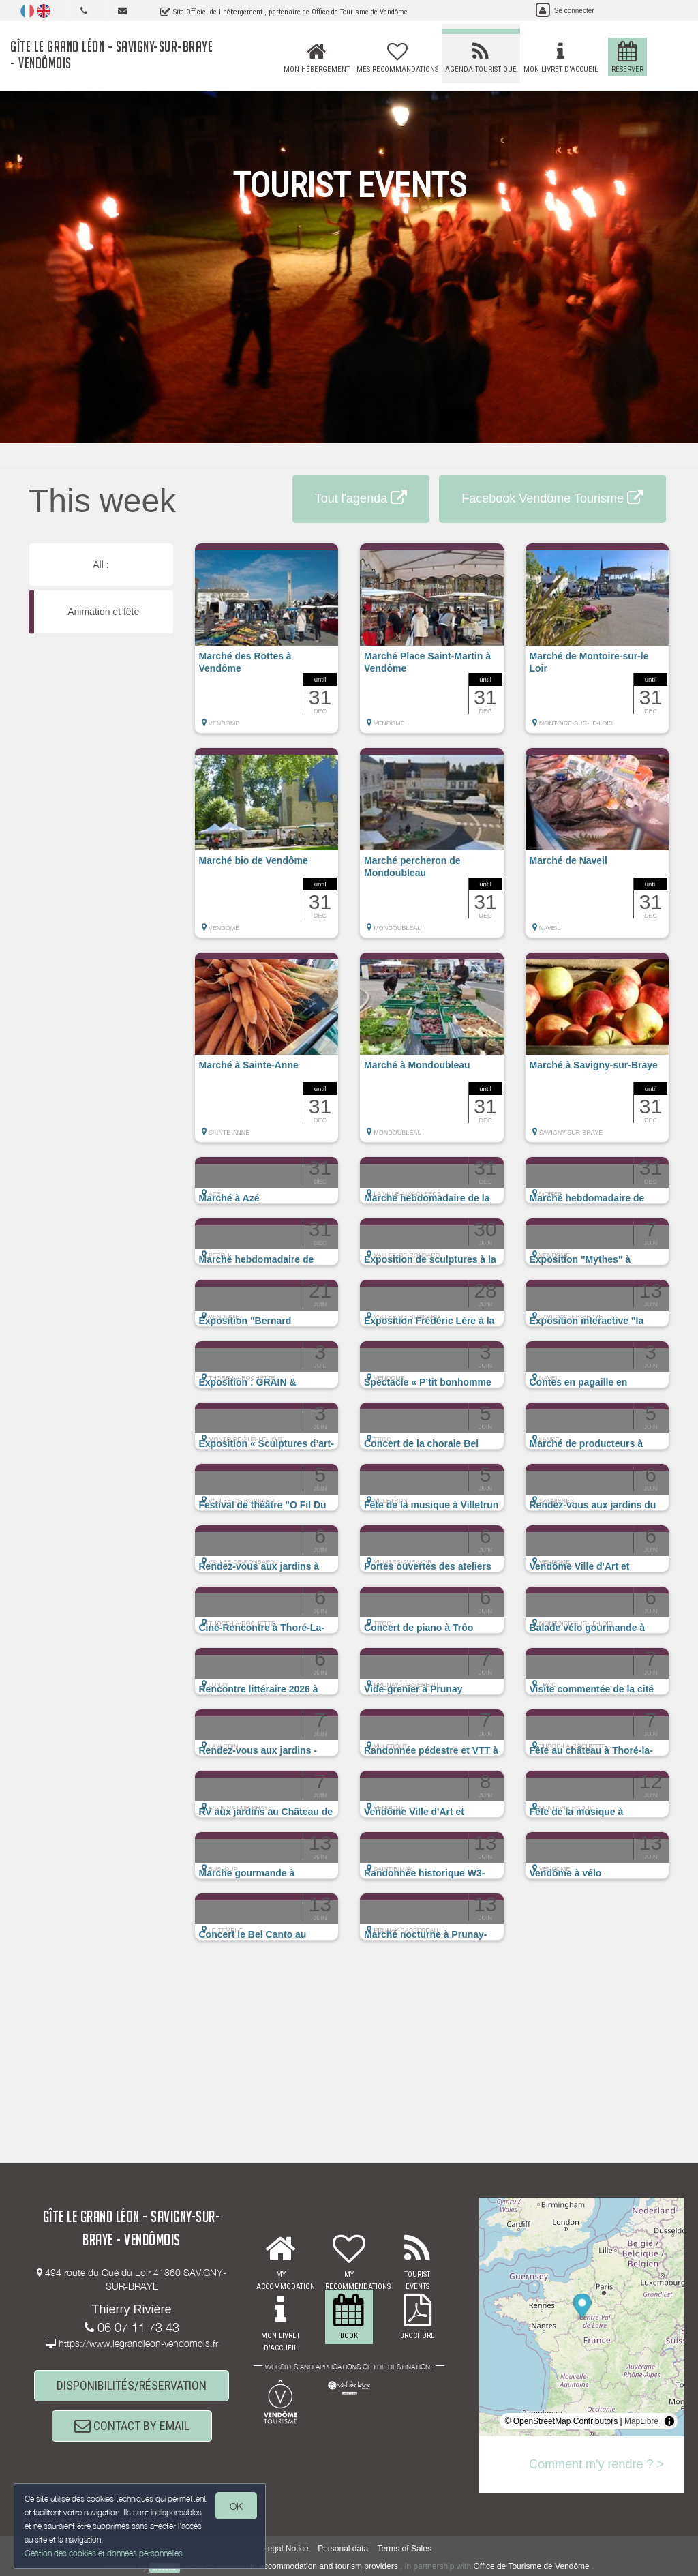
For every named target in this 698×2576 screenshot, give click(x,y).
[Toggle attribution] (669, 2421)
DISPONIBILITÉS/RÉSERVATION (132, 2385)
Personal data (343, 2549)
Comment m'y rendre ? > (596, 2464)
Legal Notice (286, 2549)
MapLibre (641, 2421)
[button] (267, 645)
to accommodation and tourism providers (324, 2567)
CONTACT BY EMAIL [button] (131, 2425)
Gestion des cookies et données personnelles (104, 2553)
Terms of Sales (404, 2549)
